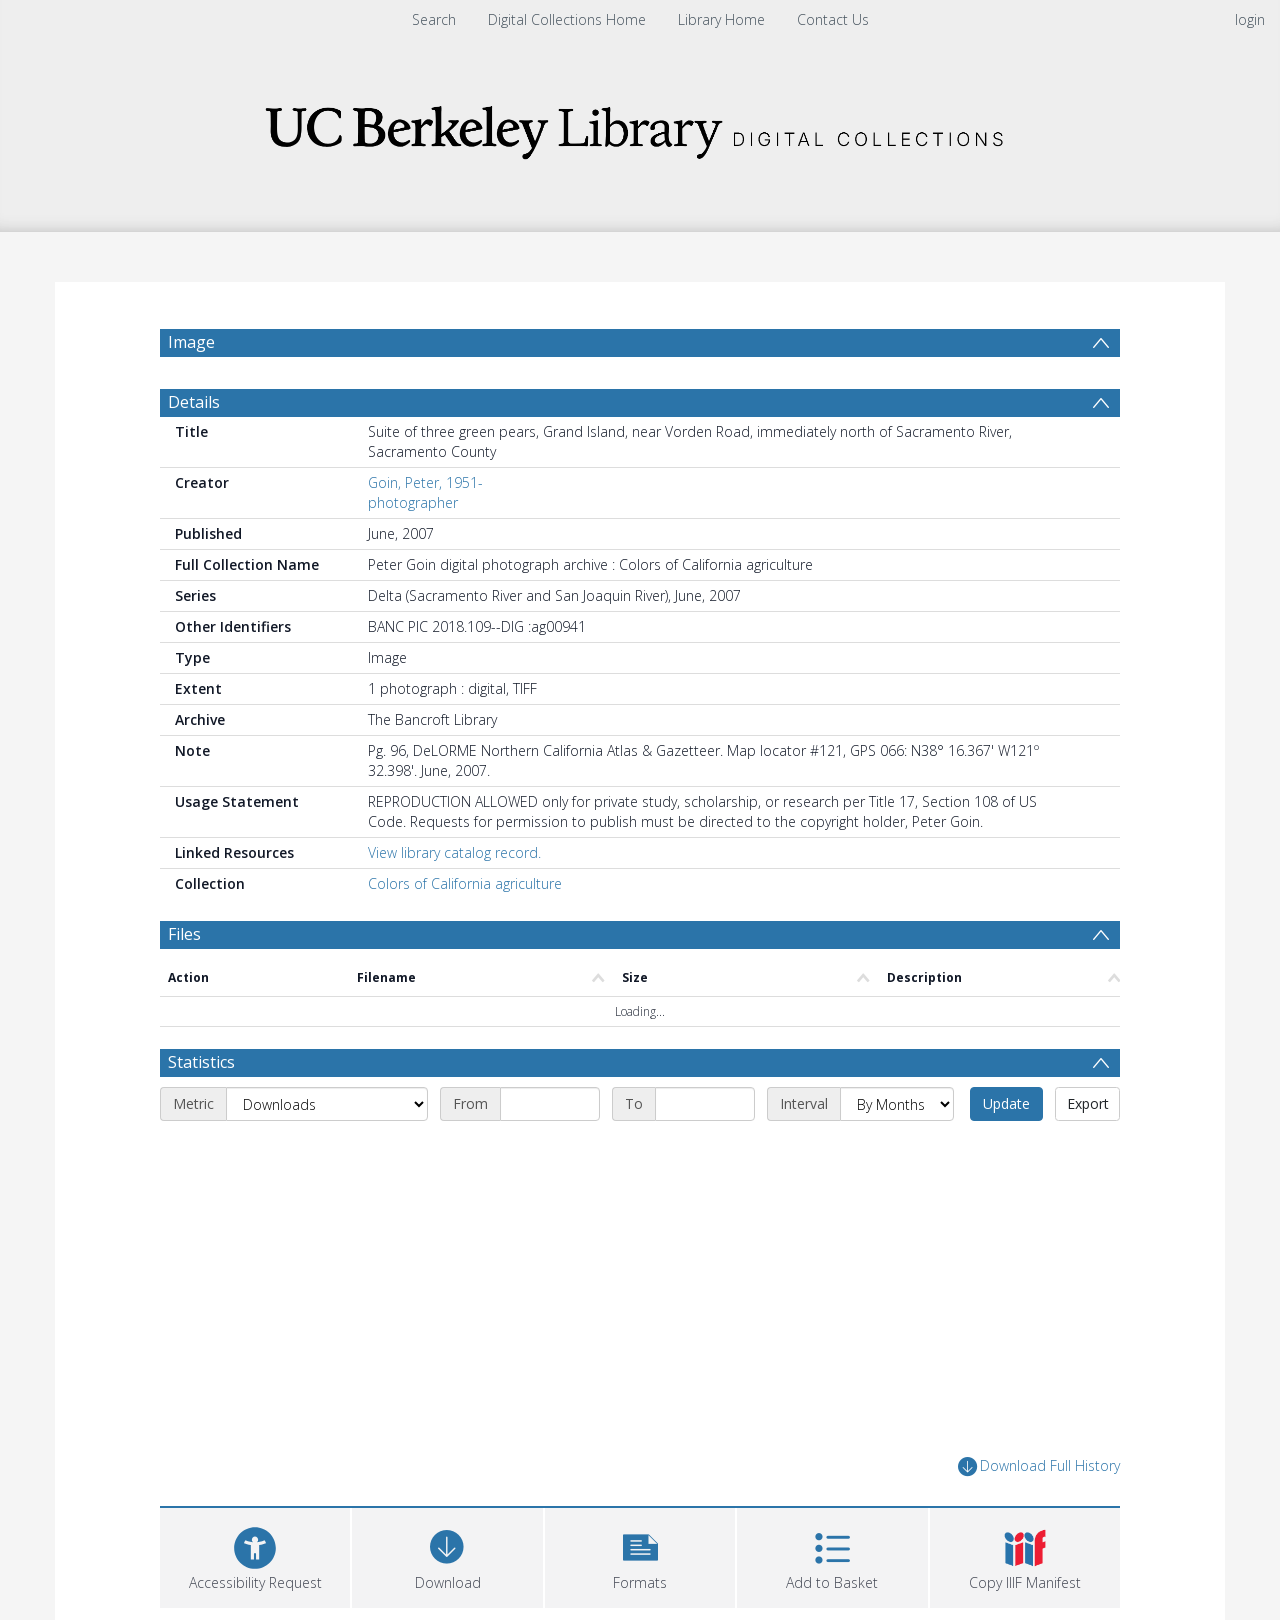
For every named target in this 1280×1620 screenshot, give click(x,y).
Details (194, 402)
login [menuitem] (1250, 19)
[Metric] (327, 1104)
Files (184, 934)
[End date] (705, 1104)
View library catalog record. (454, 852)
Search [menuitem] (434, 19)
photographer (413, 502)
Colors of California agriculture (465, 883)
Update (1006, 1103)
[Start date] (550, 1104)
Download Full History (1039, 1466)
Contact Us (833, 19)
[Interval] (897, 1104)
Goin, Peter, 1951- (425, 482)
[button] (640, 1555)
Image (191, 342)
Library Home (721, 19)
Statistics (201, 1062)
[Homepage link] (640, 126)
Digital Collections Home (567, 19)
